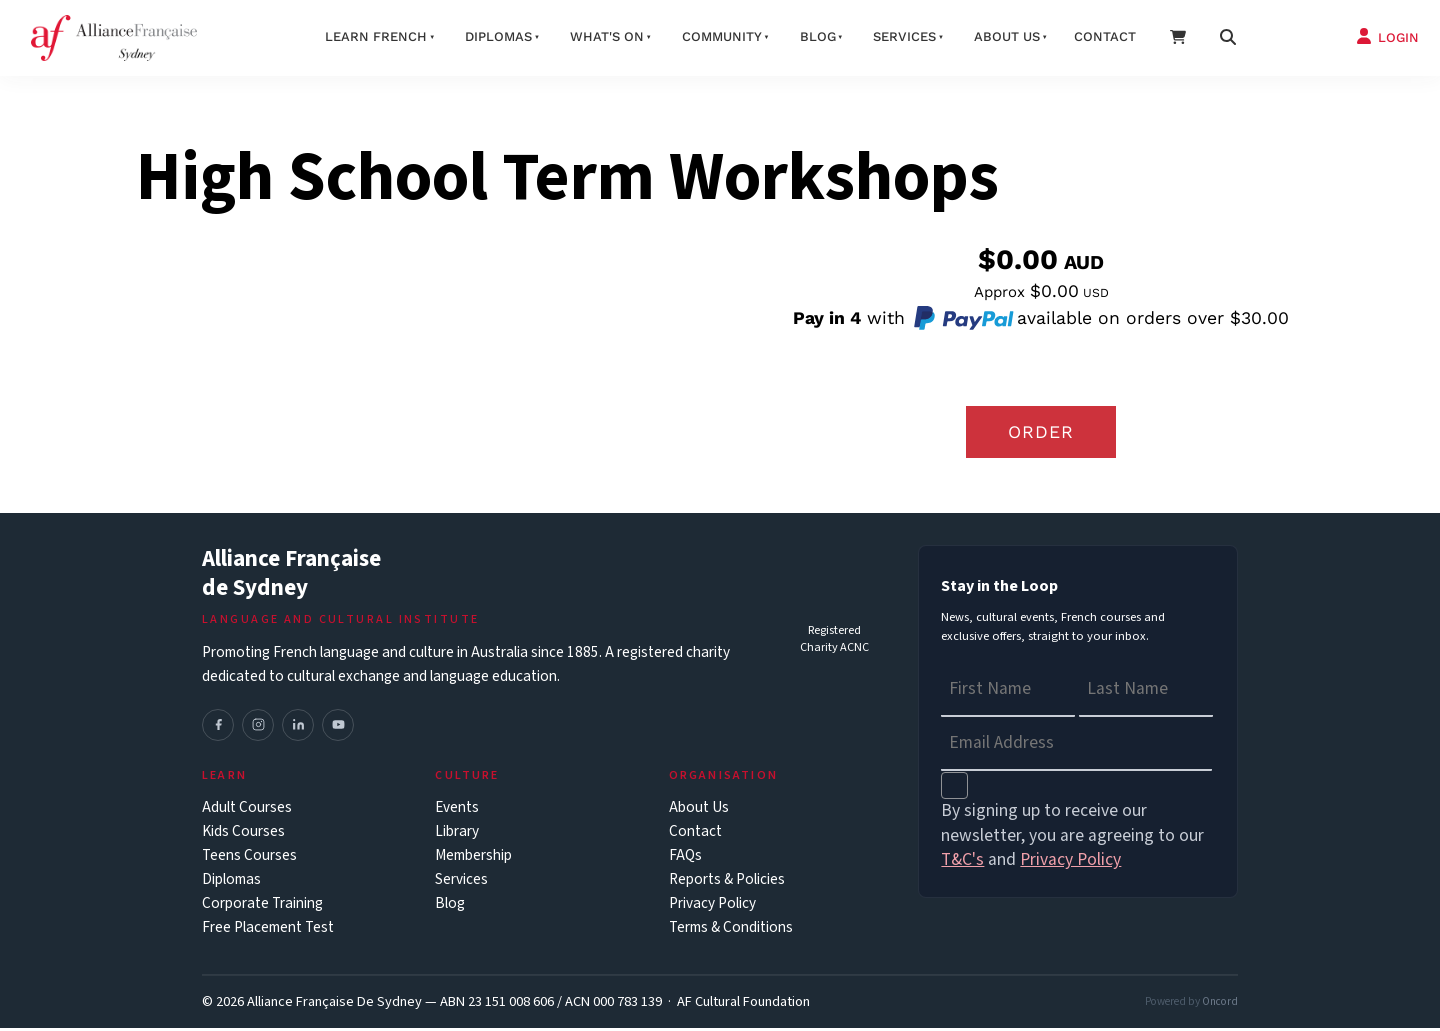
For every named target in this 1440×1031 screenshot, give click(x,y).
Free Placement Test (268, 930)
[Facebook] (218, 728)
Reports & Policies (727, 882)
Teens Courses (249, 858)
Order (1041, 433)
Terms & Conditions (731, 930)
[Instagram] (258, 728)
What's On (607, 36)
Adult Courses (247, 810)
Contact (1105, 36)
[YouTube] (338, 728)
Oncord (1220, 1004)
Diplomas (498, 36)
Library (457, 834)
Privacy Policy (712, 906)
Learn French (376, 36)
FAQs (685, 858)
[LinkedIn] (298, 728)
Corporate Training (262, 906)
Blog (818, 36)
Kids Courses (243, 834)
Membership (473, 858)
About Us (699, 810)
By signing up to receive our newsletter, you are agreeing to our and (1072, 838)
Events (457, 810)
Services (904, 36)
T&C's (962, 863)
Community (722, 36)
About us (1007, 36)
